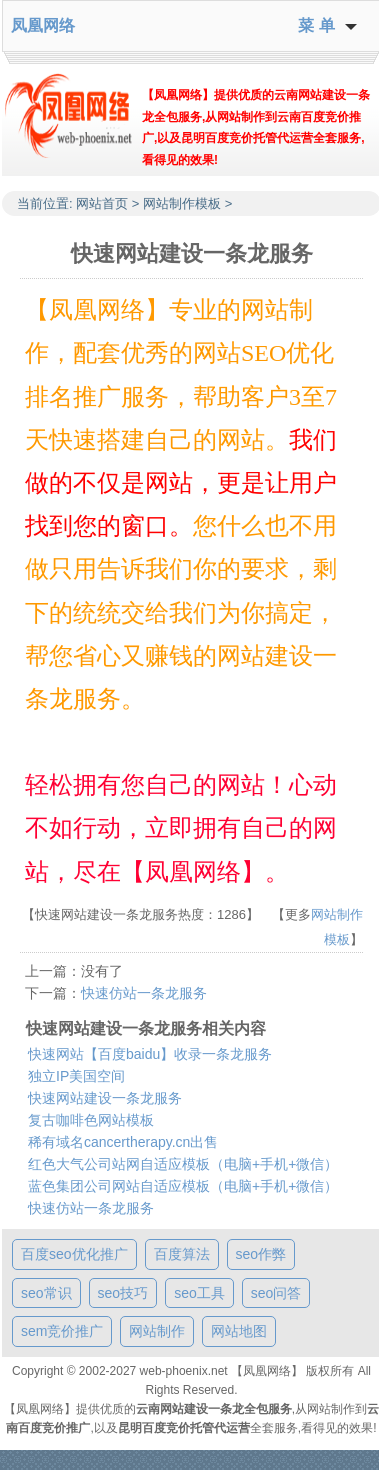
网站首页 (102, 203)
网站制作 (157, 1331)
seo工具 (199, 1293)
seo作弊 (261, 1254)
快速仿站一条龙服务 (144, 993)
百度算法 (182, 1254)
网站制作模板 (182, 203)
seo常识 (46, 1293)
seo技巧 (123, 1293)
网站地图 (239, 1331)
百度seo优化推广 (74, 1254)
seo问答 (276, 1293)
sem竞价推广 (62, 1331)
